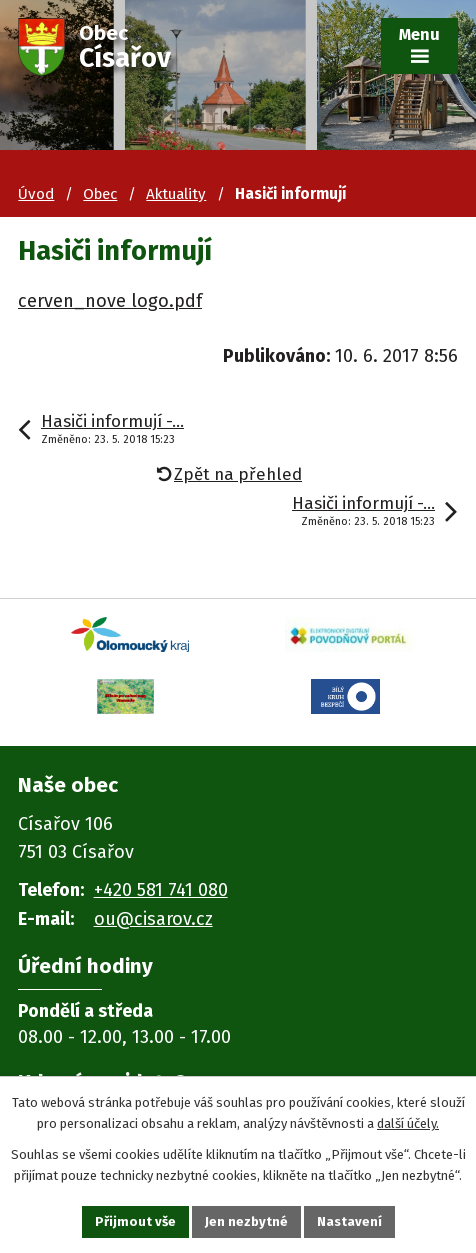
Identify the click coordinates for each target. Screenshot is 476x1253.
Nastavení (349, 1221)
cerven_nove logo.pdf (110, 301)
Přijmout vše (135, 1221)
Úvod (36, 194)
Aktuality (176, 194)
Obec (100, 194)
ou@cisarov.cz (153, 919)
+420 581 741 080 (161, 890)
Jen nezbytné (246, 1221)
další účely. (408, 1123)
